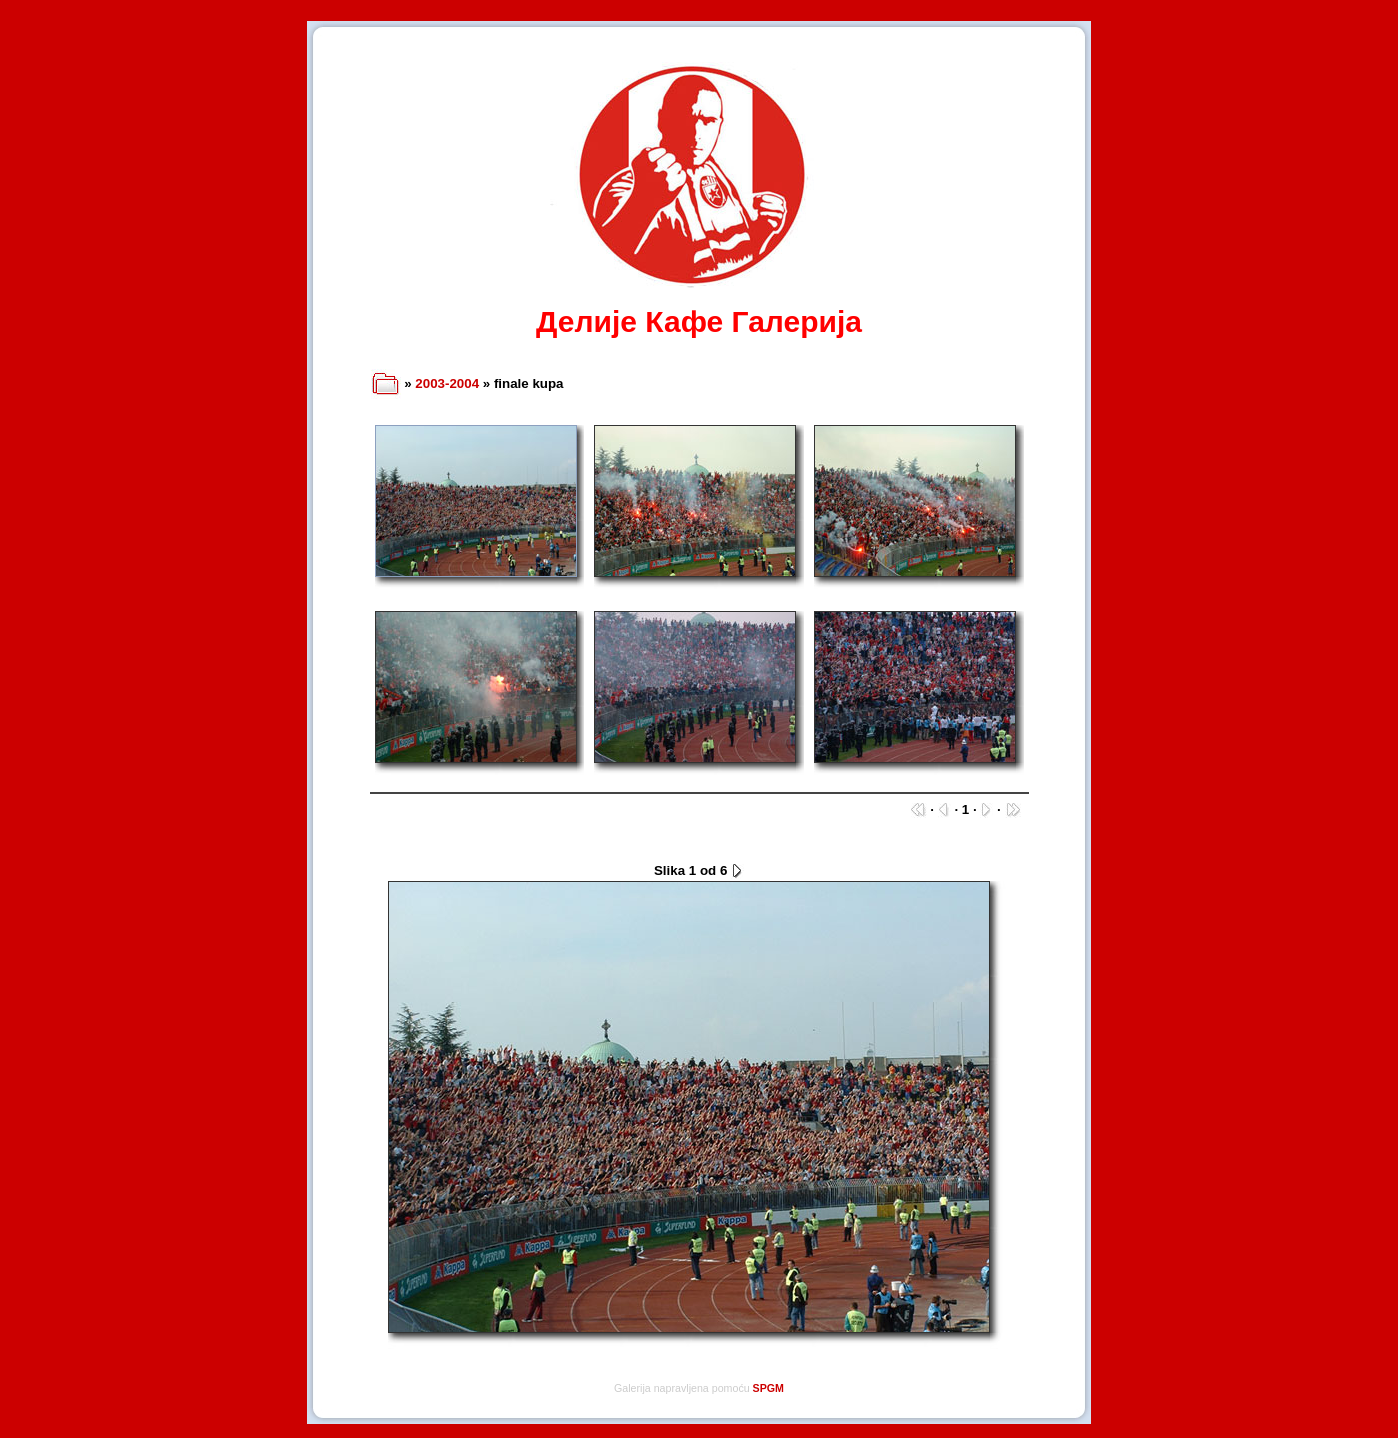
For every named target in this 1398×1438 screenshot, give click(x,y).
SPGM (768, 1388)
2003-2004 (447, 383)
